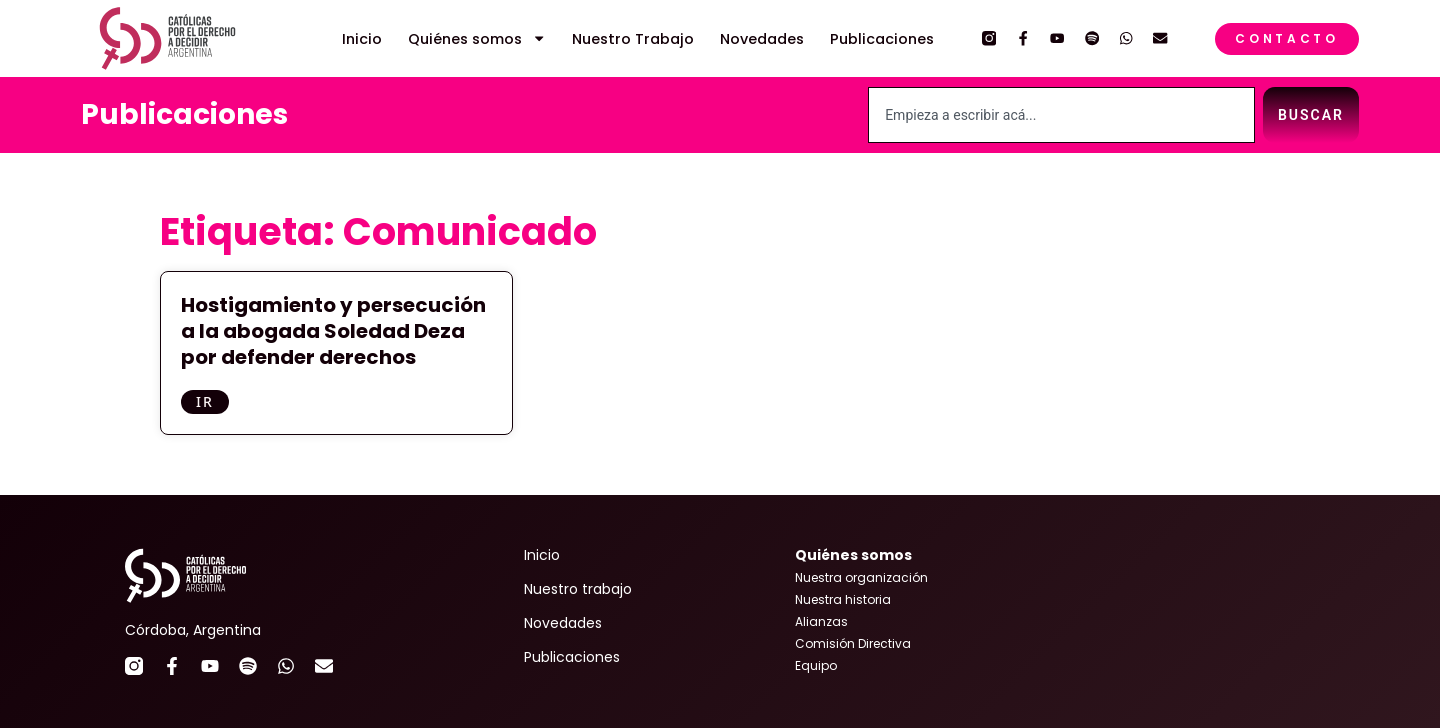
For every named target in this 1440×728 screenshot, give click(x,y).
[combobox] (1061, 115)
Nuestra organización (861, 577)
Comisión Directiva (853, 643)
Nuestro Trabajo (633, 39)
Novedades (762, 39)
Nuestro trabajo (578, 589)
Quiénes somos (477, 39)
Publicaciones (882, 39)
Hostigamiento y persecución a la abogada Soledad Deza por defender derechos (333, 331)
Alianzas (821, 621)
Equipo (816, 665)
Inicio (362, 39)
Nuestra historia (843, 599)
